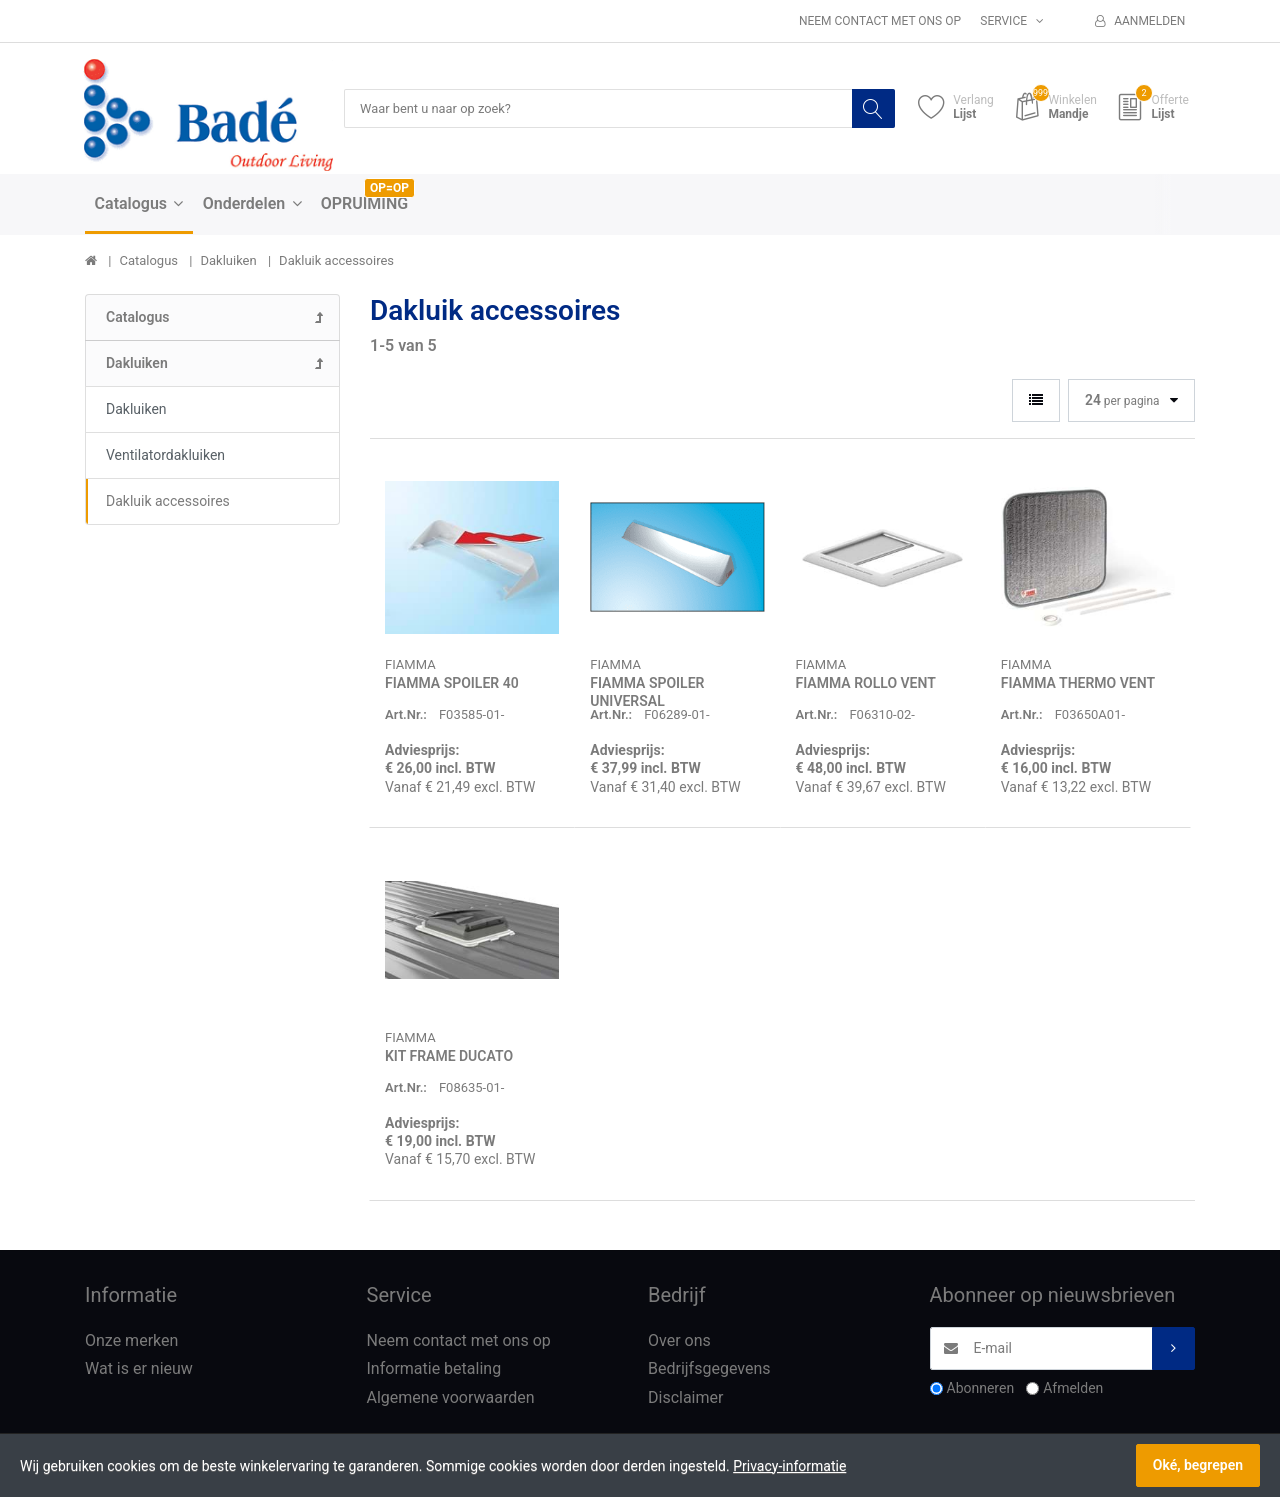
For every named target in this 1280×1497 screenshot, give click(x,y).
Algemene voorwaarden (451, 1398)
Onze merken (131, 1341)
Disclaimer (685, 1398)
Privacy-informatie (789, 1466)
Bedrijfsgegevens (709, 1369)
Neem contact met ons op (880, 21)
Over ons (679, 1341)
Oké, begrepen (1198, 1465)
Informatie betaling (434, 1369)
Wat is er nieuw (139, 1369)
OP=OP (389, 189)
